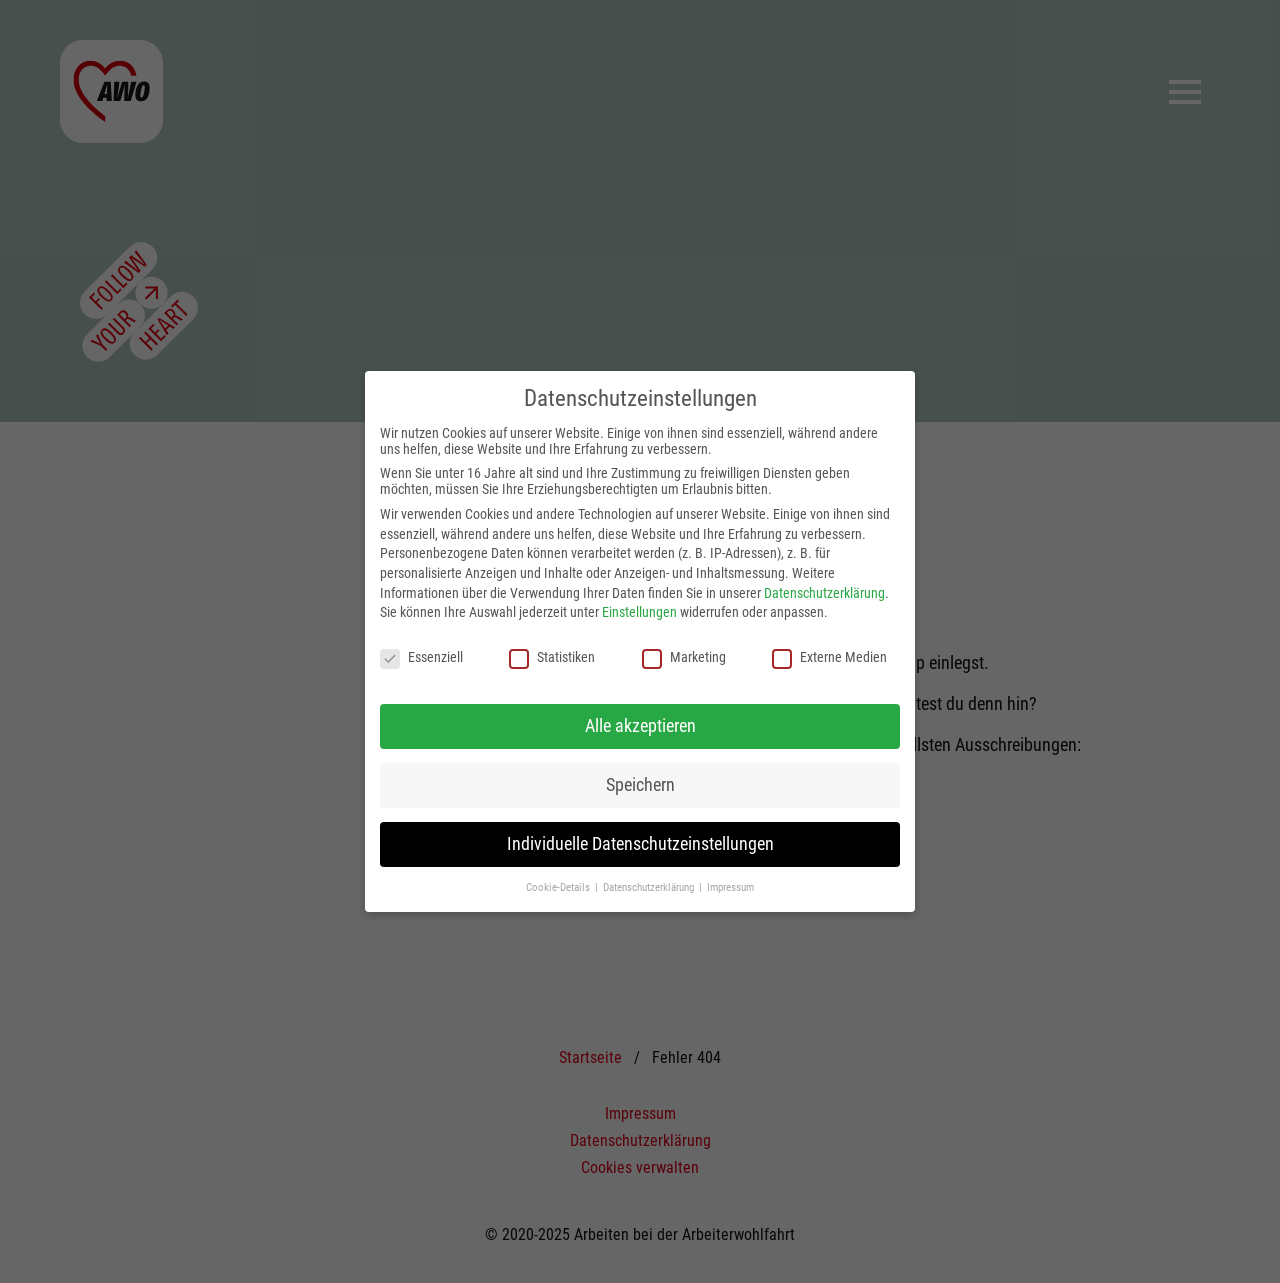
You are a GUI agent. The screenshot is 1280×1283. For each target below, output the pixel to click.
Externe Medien (829, 657)
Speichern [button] (640, 785)
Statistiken (552, 657)
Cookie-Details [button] (559, 887)
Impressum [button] (730, 887)
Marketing (684, 657)
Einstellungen (639, 612)
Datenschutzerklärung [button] (650, 887)
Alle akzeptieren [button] (640, 726)
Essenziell (421, 657)
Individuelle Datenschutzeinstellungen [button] (640, 844)
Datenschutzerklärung (824, 593)
